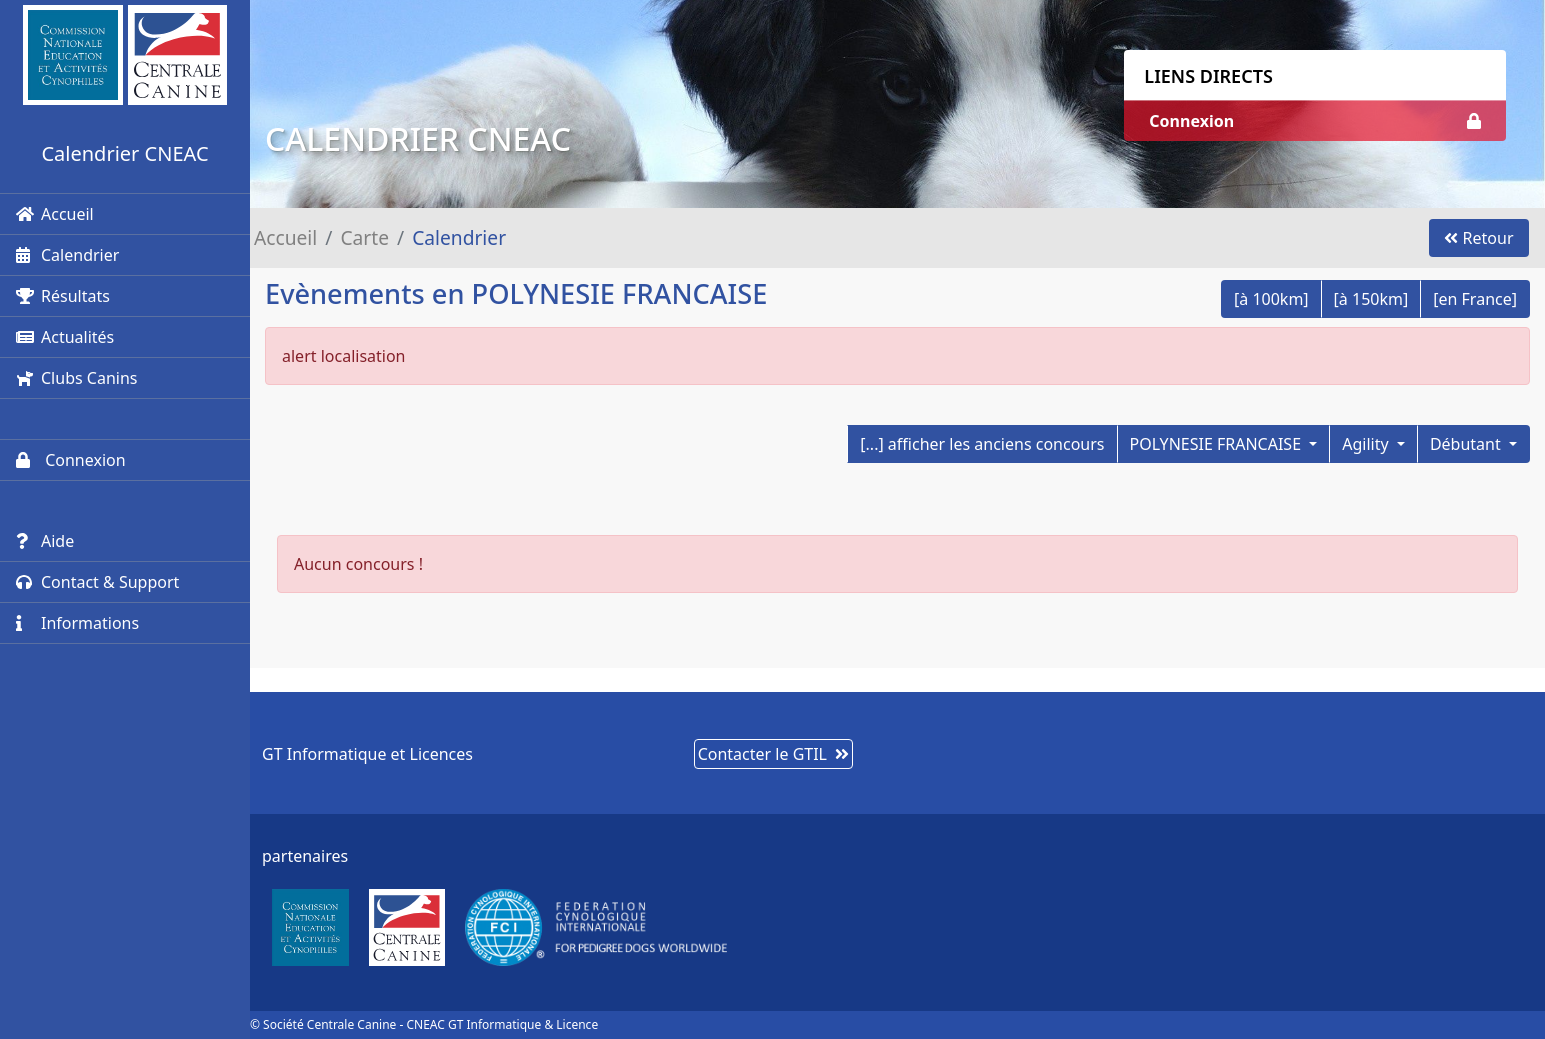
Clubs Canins (76, 378)
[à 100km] (1271, 299)
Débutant (1467, 444)
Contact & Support (97, 582)
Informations (77, 623)
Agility (1367, 444)
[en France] (1475, 299)
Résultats (63, 296)
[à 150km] (1371, 299)
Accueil (55, 214)
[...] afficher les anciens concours (982, 444)
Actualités (65, 337)
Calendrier (67, 255)
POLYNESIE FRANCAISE (1218, 444)
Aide (45, 541)
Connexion (71, 460)
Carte (364, 237)
